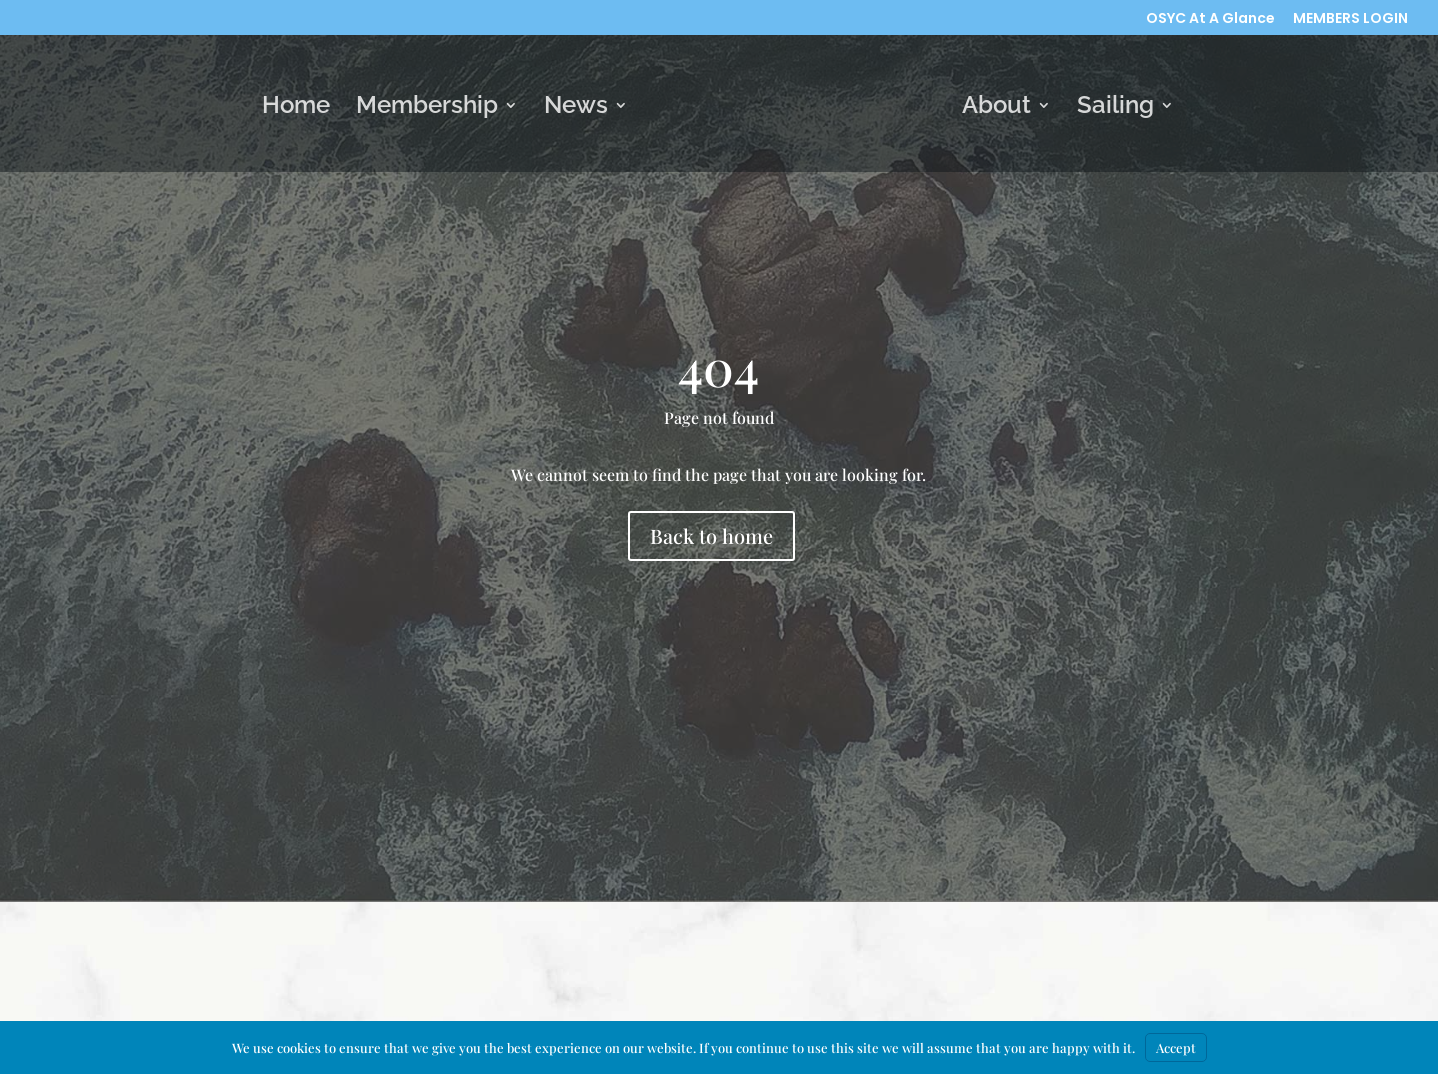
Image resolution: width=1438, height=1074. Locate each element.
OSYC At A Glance (1210, 19)
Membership (427, 108)
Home (296, 108)
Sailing (1115, 108)
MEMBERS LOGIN (1350, 19)
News (576, 108)
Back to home (711, 535)
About (996, 108)
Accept (1176, 1047)
